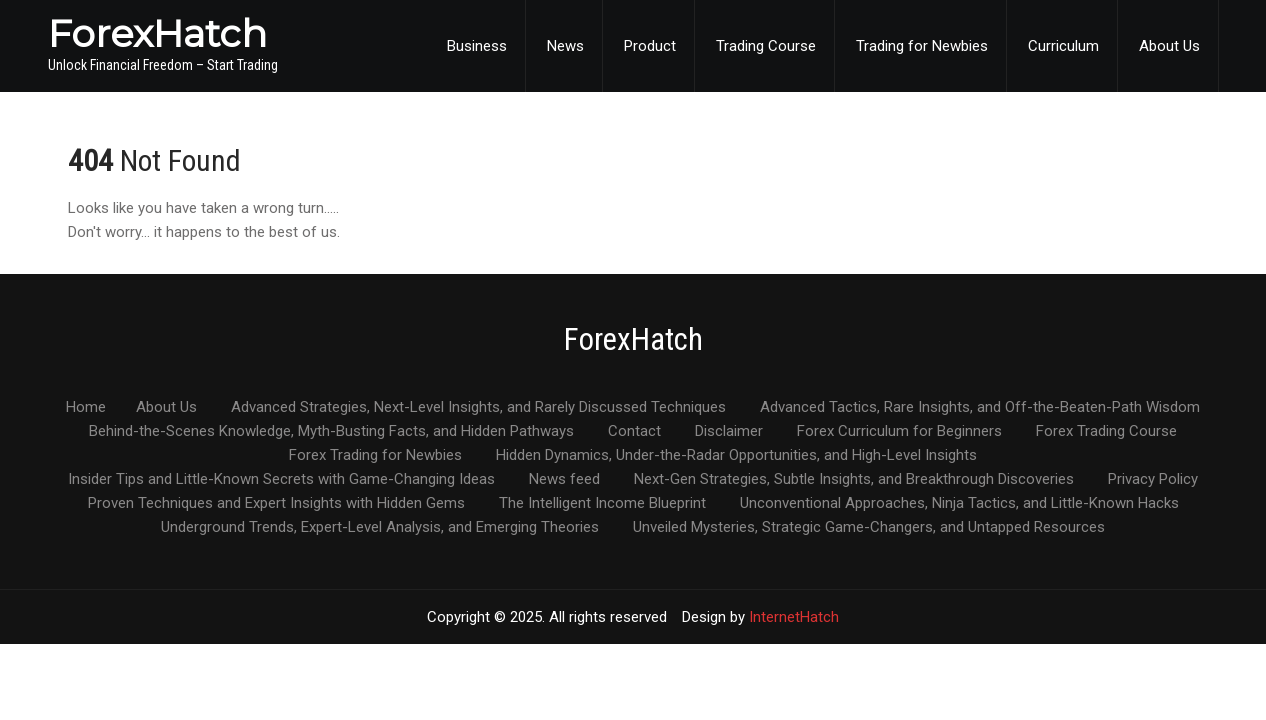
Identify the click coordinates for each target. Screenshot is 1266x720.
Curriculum (1063, 46)
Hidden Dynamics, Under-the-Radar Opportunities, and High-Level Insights (736, 456)
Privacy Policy (1153, 480)
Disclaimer (729, 432)
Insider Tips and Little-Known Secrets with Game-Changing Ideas (281, 480)
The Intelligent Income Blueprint (602, 504)
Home (86, 408)
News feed (564, 480)
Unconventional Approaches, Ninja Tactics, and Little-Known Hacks (959, 504)
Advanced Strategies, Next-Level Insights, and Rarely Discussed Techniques (478, 408)
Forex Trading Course (1106, 432)
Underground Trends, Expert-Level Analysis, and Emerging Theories (380, 528)
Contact (634, 432)
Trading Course (766, 46)
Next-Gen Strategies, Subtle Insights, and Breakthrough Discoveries (854, 480)
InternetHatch (794, 617)
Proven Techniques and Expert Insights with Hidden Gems (276, 504)
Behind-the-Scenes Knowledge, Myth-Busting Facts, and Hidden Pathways (331, 432)
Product (650, 46)
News (565, 46)
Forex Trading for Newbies (375, 456)
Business (477, 46)
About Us (1169, 46)
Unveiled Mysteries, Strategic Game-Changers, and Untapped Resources (869, 528)
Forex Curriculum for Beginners (899, 432)
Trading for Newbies (922, 46)
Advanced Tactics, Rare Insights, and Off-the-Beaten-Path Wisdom (980, 408)
